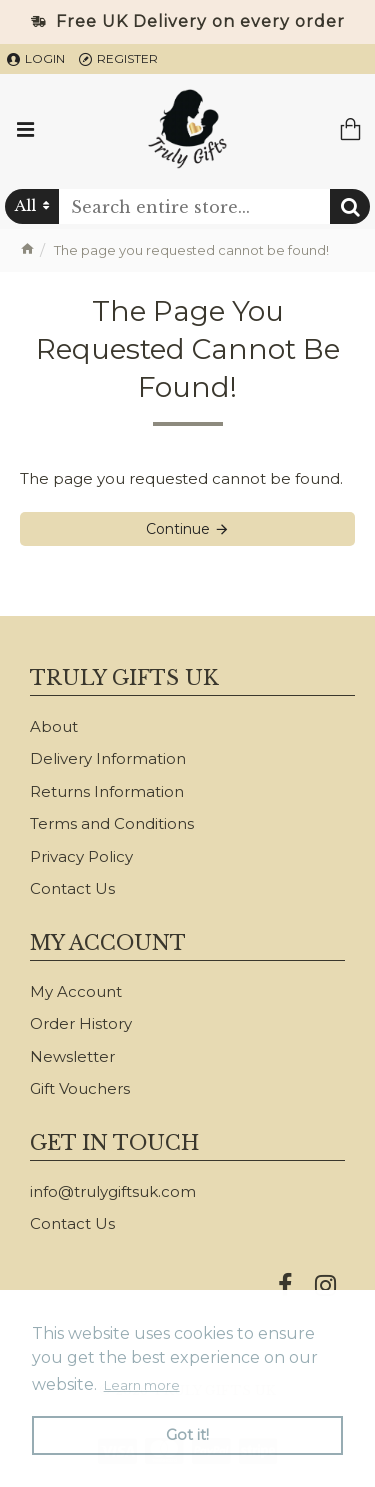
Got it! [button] (187, 1435)
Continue (178, 529)
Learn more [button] (142, 1385)
